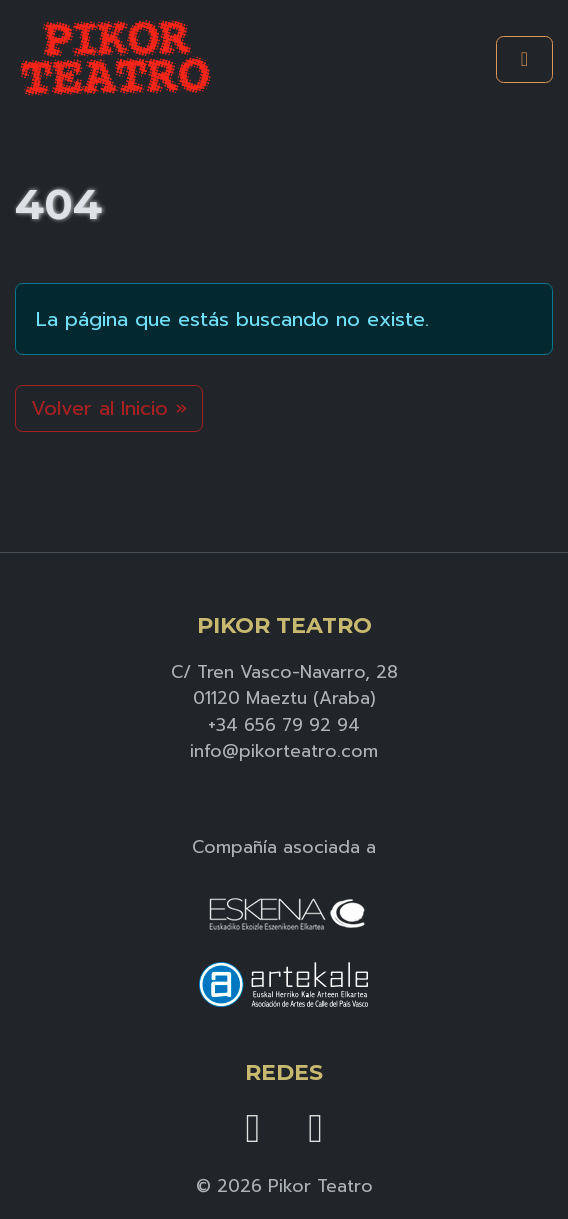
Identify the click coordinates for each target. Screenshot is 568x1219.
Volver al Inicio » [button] (109, 408)
